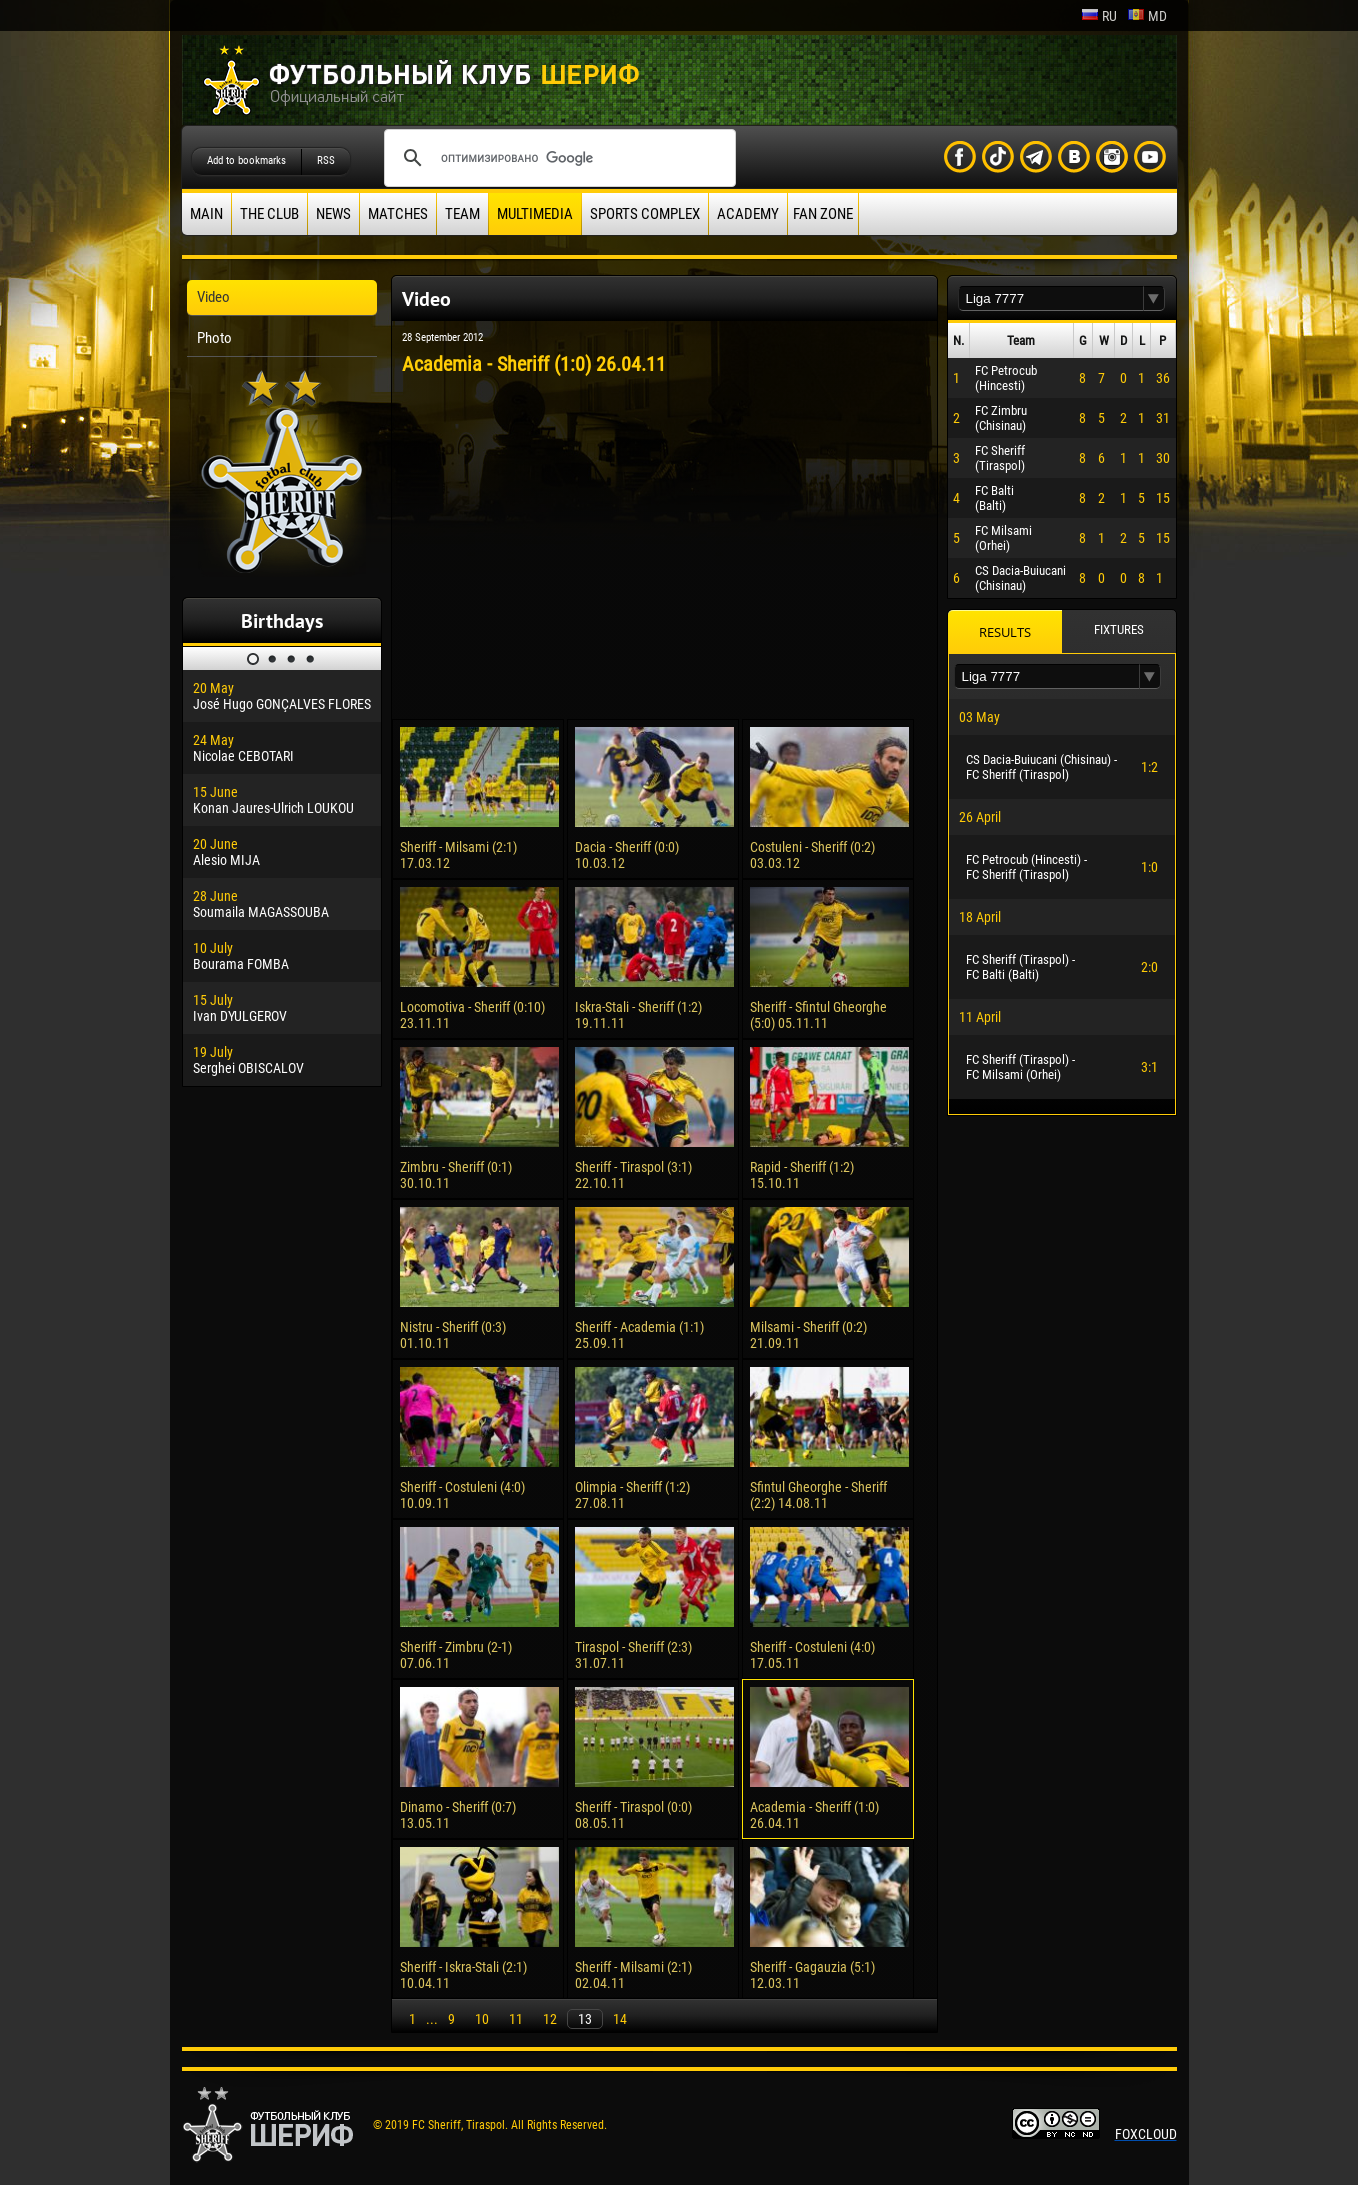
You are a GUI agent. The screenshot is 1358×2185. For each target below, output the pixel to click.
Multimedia (535, 214)
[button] (1154, 298)
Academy (748, 214)
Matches (398, 214)
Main (206, 214)
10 (482, 2019)
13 (585, 2019)
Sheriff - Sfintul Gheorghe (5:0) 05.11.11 (818, 1015)
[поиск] (557, 158)
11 (516, 2019)
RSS (326, 160)
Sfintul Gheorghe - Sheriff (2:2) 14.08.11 (818, 1495)
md (1147, 16)
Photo (214, 338)
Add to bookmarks (246, 160)
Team (462, 214)
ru (1099, 16)
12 (550, 2019)
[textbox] (1051, 298)
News (333, 214)
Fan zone (823, 214)
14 (620, 2019)
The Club (269, 214)
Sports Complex (645, 214)
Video (213, 297)
